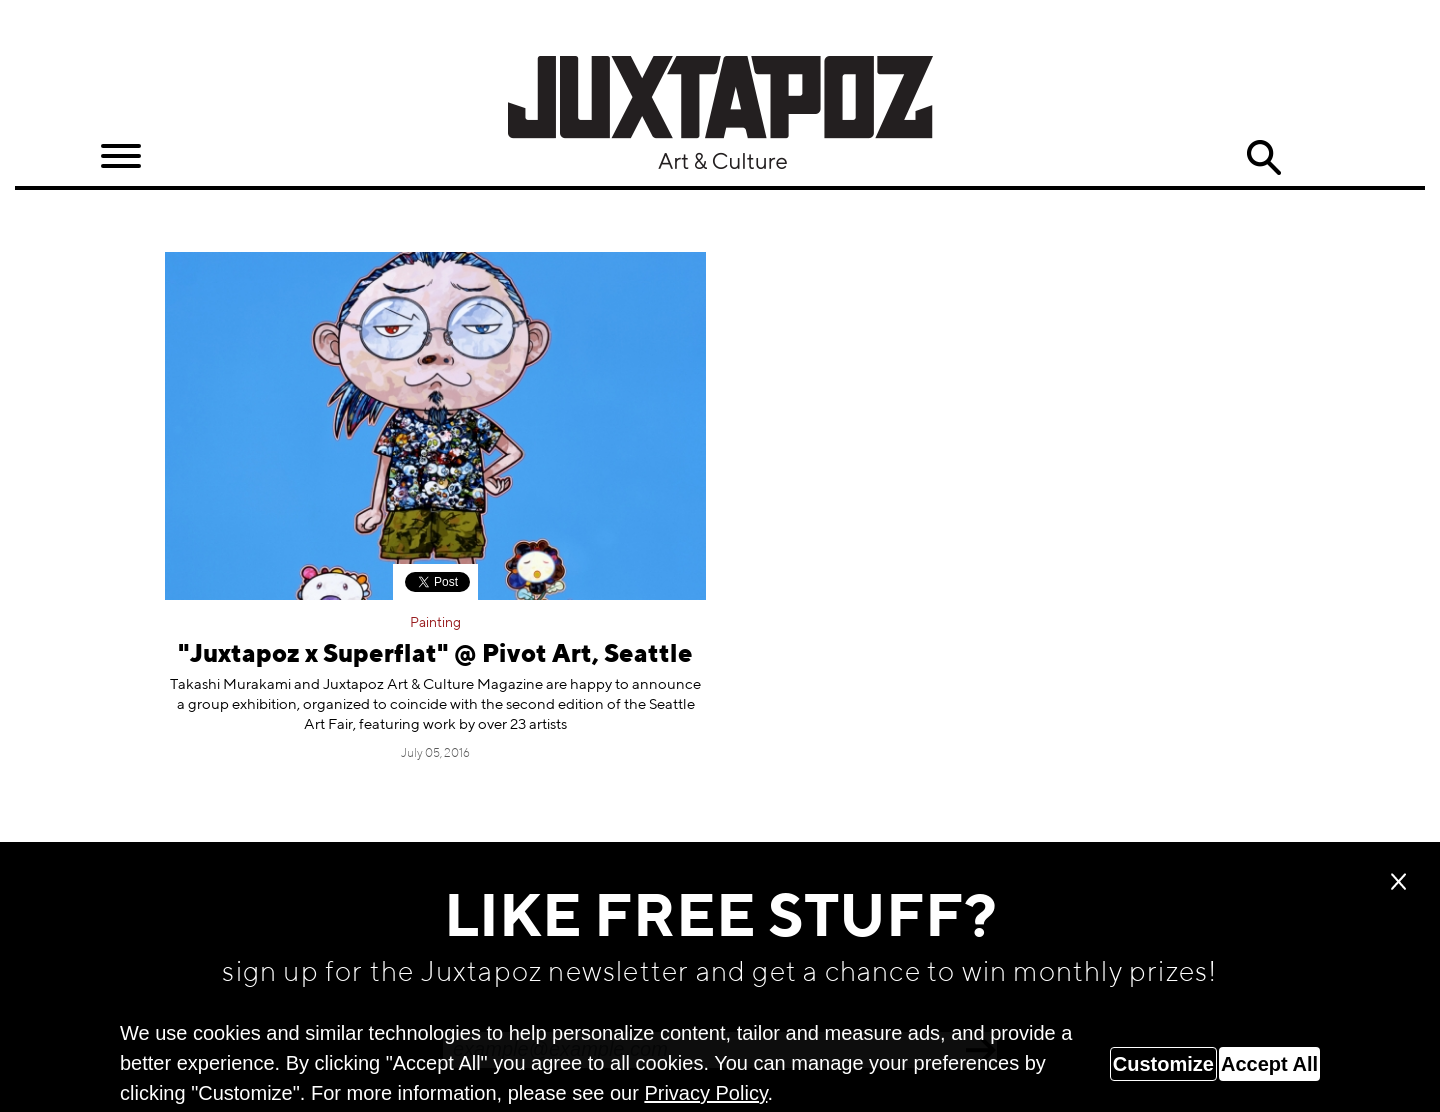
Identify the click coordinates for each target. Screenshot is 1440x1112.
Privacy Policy (705, 1093)
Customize (1163, 1064)
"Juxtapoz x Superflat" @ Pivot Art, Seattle (435, 655)
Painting (435, 623)
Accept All (1269, 1064)
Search (1264, 158)
